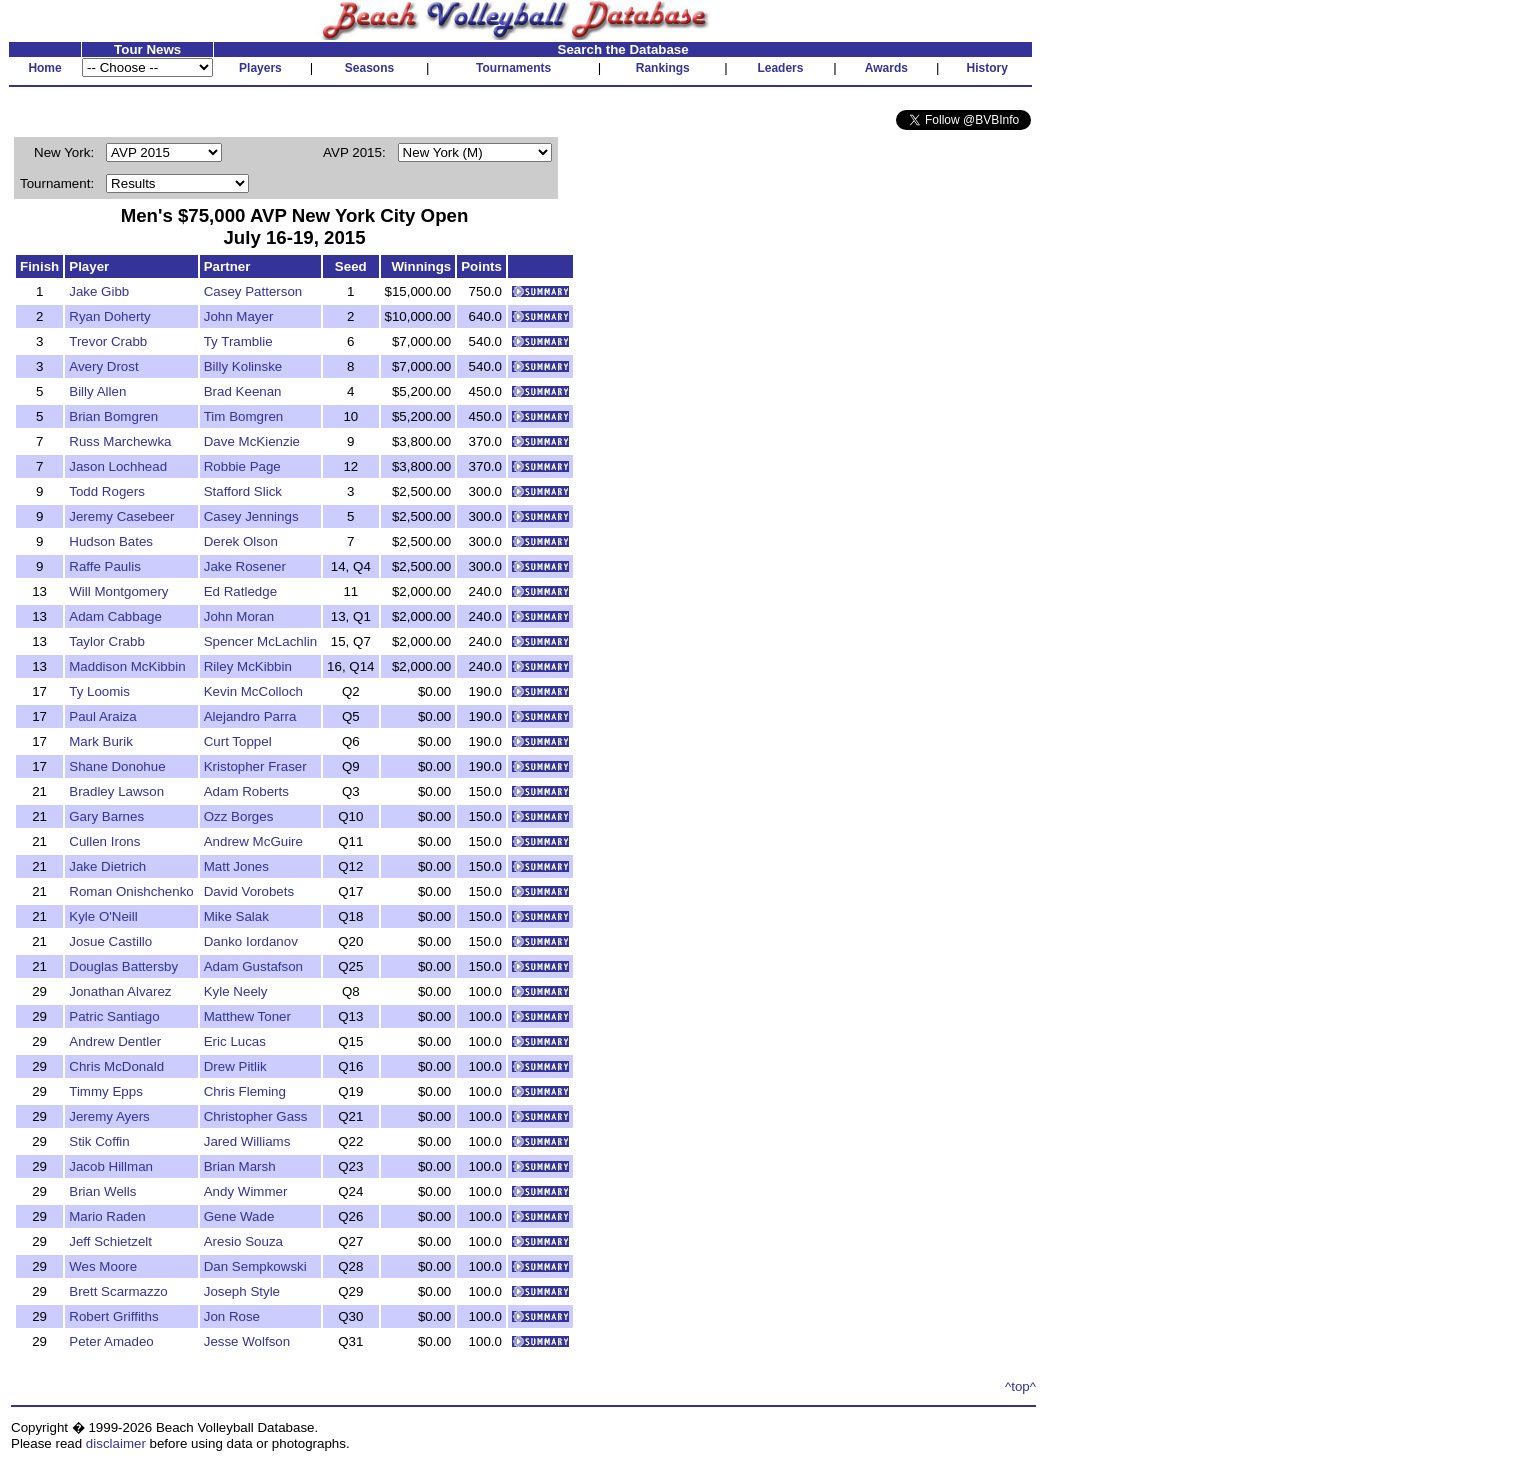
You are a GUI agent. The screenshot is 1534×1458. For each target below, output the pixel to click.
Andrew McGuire (253, 841)
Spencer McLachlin (260, 641)
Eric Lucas (235, 1041)
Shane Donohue (117, 766)
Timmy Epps (106, 1091)
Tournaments (513, 68)
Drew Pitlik (235, 1066)
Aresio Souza (243, 1241)
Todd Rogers (107, 491)
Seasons (369, 68)
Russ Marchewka (120, 441)
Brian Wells (102, 1191)
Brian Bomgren (113, 416)
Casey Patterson (253, 291)
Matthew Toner (247, 1016)
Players (260, 68)
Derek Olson (241, 541)
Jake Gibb (99, 291)
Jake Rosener (245, 566)
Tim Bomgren (244, 416)
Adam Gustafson (253, 966)
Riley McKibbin (248, 666)
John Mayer (239, 316)
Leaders (780, 68)
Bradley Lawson (116, 791)
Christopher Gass (256, 1116)
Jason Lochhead (118, 466)
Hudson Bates (111, 541)
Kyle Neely (236, 991)
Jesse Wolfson (247, 1341)
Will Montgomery (118, 591)
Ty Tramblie (238, 341)
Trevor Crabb (108, 341)
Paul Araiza (102, 716)
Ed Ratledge (240, 591)
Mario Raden (107, 1216)
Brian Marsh (240, 1166)
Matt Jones (236, 866)
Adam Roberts (246, 791)
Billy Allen (97, 391)
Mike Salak (236, 916)
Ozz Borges (239, 816)
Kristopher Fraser (255, 766)
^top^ (1020, 1386)
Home (44, 68)
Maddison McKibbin (127, 666)
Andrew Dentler (115, 1041)
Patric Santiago (114, 1016)
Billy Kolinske (243, 366)
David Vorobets (249, 891)
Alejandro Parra (250, 716)
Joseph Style (242, 1291)
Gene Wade (239, 1216)
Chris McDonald (116, 1066)
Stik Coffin (99, 1141)
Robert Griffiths (113, 1316)
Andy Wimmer (246, 1191)
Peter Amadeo (111, 1341)
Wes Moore (103, 1266)
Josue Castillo (110, 941)
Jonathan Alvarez (120, 991)
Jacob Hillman (111, 1166)
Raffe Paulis (105, 566)
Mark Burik (101, 741)
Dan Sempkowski (255, 1266)
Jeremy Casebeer (121, 516)
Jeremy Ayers (109, 1116)
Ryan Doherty (110, 316)
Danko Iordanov (251, 941)
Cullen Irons (104, 841)
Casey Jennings (251, 516)
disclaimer (116, 1443)
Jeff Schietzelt (110, 1241)
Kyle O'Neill (103, 916)
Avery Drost (103, 366)
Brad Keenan (243, 391)
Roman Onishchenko (131, 891)
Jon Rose (232, 1316)
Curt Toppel (238, 741)
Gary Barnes (106, 816)
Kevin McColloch (253, 691)
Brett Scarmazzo (118, 1291)
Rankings (663, 68)
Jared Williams (247, 1141)
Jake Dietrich (107, 866)
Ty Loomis (99, 691)
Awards (886, 68)
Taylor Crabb (107, 641)
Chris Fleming (245, 1091)
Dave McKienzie (252, 441)
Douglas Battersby (123, 966)
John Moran (239, 616)
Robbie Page (242, 466)
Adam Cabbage (115, 616)
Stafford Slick (243, 491)
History (987, 68)
